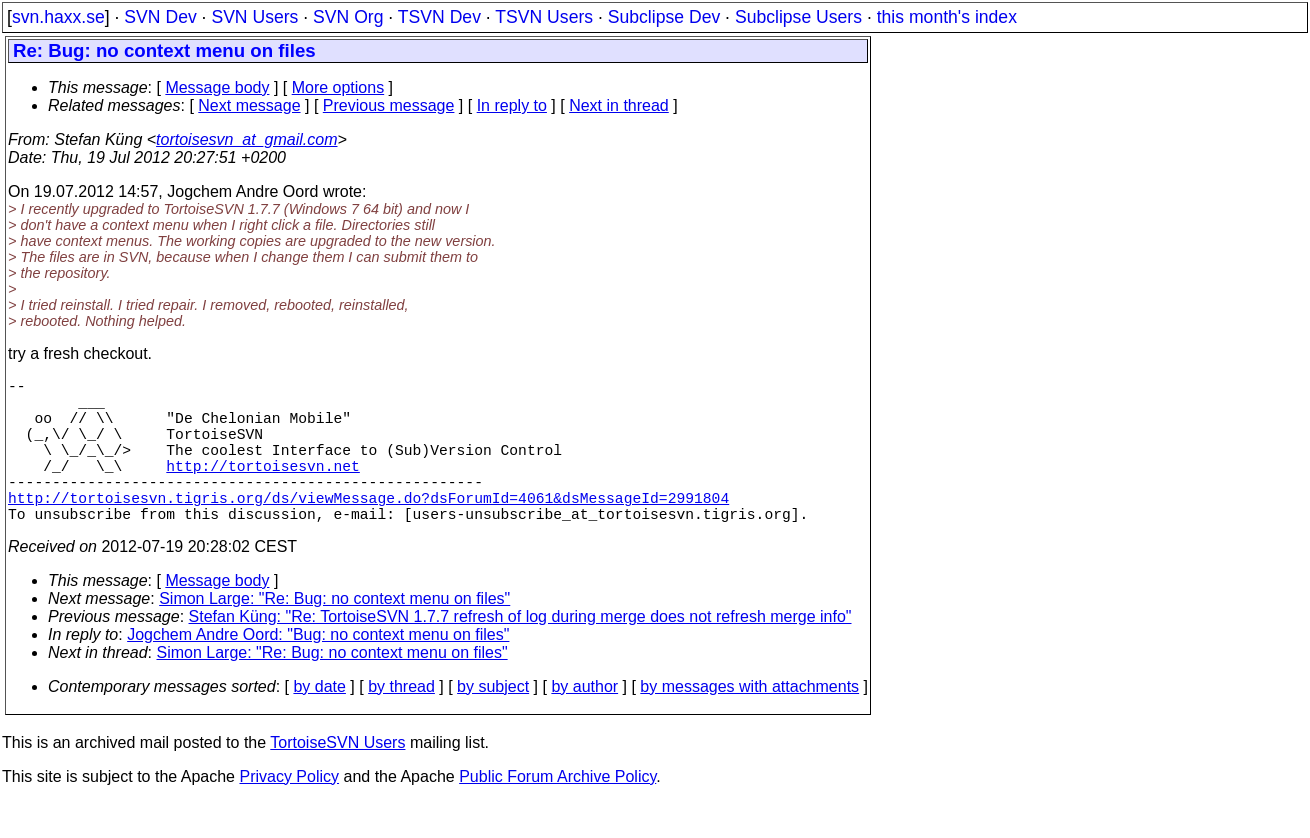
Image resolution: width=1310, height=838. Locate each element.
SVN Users (254, 17)
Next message (249, 105)
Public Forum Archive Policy (557, 812)
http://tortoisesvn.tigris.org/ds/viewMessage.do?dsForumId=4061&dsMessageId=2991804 (368, 529)
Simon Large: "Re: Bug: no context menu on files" (334, 634)
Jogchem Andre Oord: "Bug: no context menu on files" (318, 670)
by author (584, 722)
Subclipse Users (798, 17)
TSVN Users (544, 17)
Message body (217, 87)
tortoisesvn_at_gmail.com (246, 139)
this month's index (947, 17)
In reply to (512, 105)
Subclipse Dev (664, 17)
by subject (493, 722)
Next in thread (619, 105)
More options (338, 87)
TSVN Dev (439, 17)
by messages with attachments (749, 722)
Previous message (389, 105)
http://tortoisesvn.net (262, 489)
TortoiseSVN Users (337, 778)
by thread (401, 722)
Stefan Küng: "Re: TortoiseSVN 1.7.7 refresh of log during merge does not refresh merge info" (520, 652)
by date (319, 722)
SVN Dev (160, 17)
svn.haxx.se (58, 17)
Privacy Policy (289, 812)
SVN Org (348, 17)
